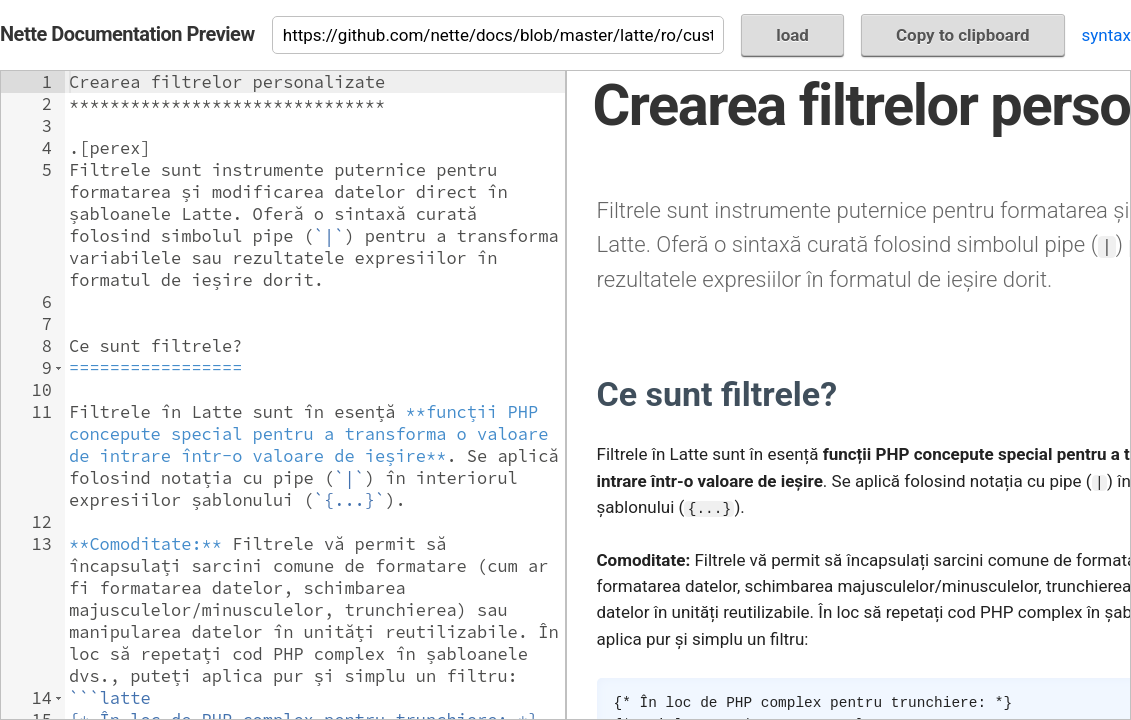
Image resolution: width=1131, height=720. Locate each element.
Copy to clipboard (963, 35)
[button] (58, 368)
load (792, 35)
